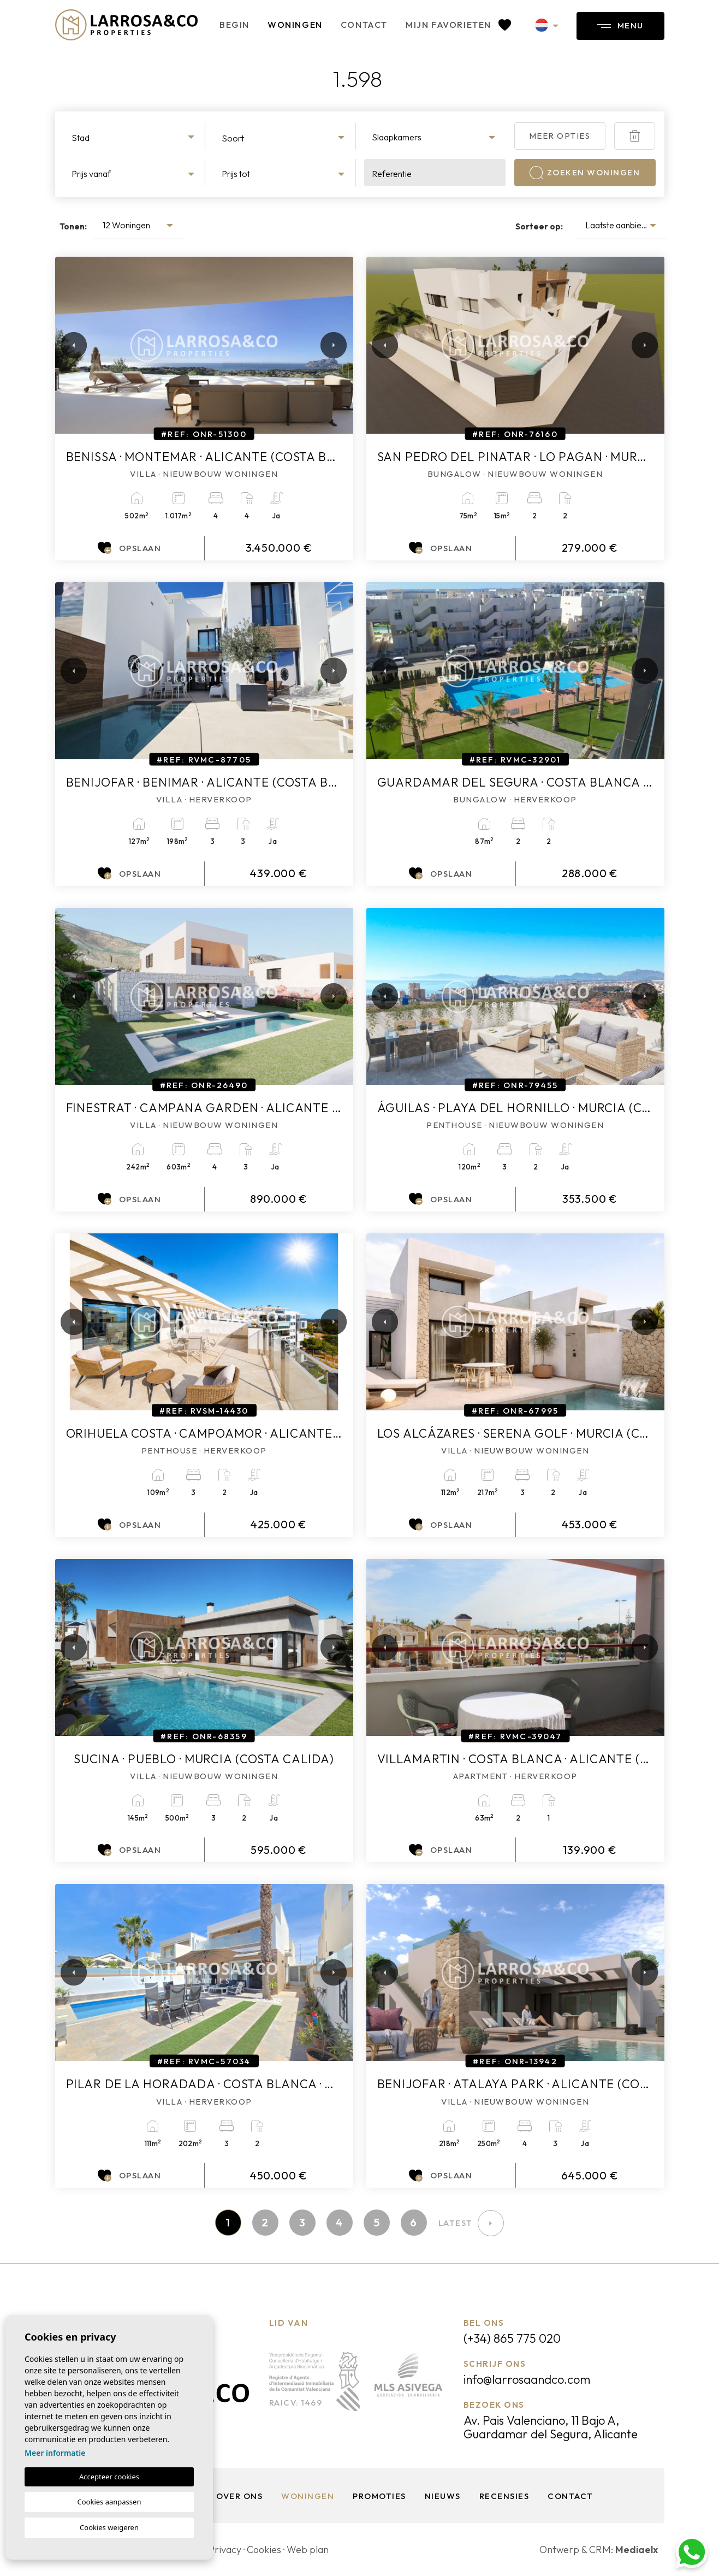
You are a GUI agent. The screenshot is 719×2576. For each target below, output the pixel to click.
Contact (364, 24)
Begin (234, 24)
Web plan (308, 2549)
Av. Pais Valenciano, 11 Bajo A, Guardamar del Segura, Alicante (551, 2427)
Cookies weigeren (109, 2527)
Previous (66, 345)
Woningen (295, 24)
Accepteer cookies (109, 2477)
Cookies (264, 2549)
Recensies (504, 2496)
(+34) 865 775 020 (512, 2338)
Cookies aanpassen (109, 2502)
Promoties (379, 2496)
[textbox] (134, 138)
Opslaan (129, 548)
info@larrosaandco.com (527, 2379)
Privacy (225, 2549)
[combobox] (134, 136)
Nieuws (443, 2496)
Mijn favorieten (458, 24)
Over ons (239, 2496)
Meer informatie (55, 2453)
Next (331, 345)
